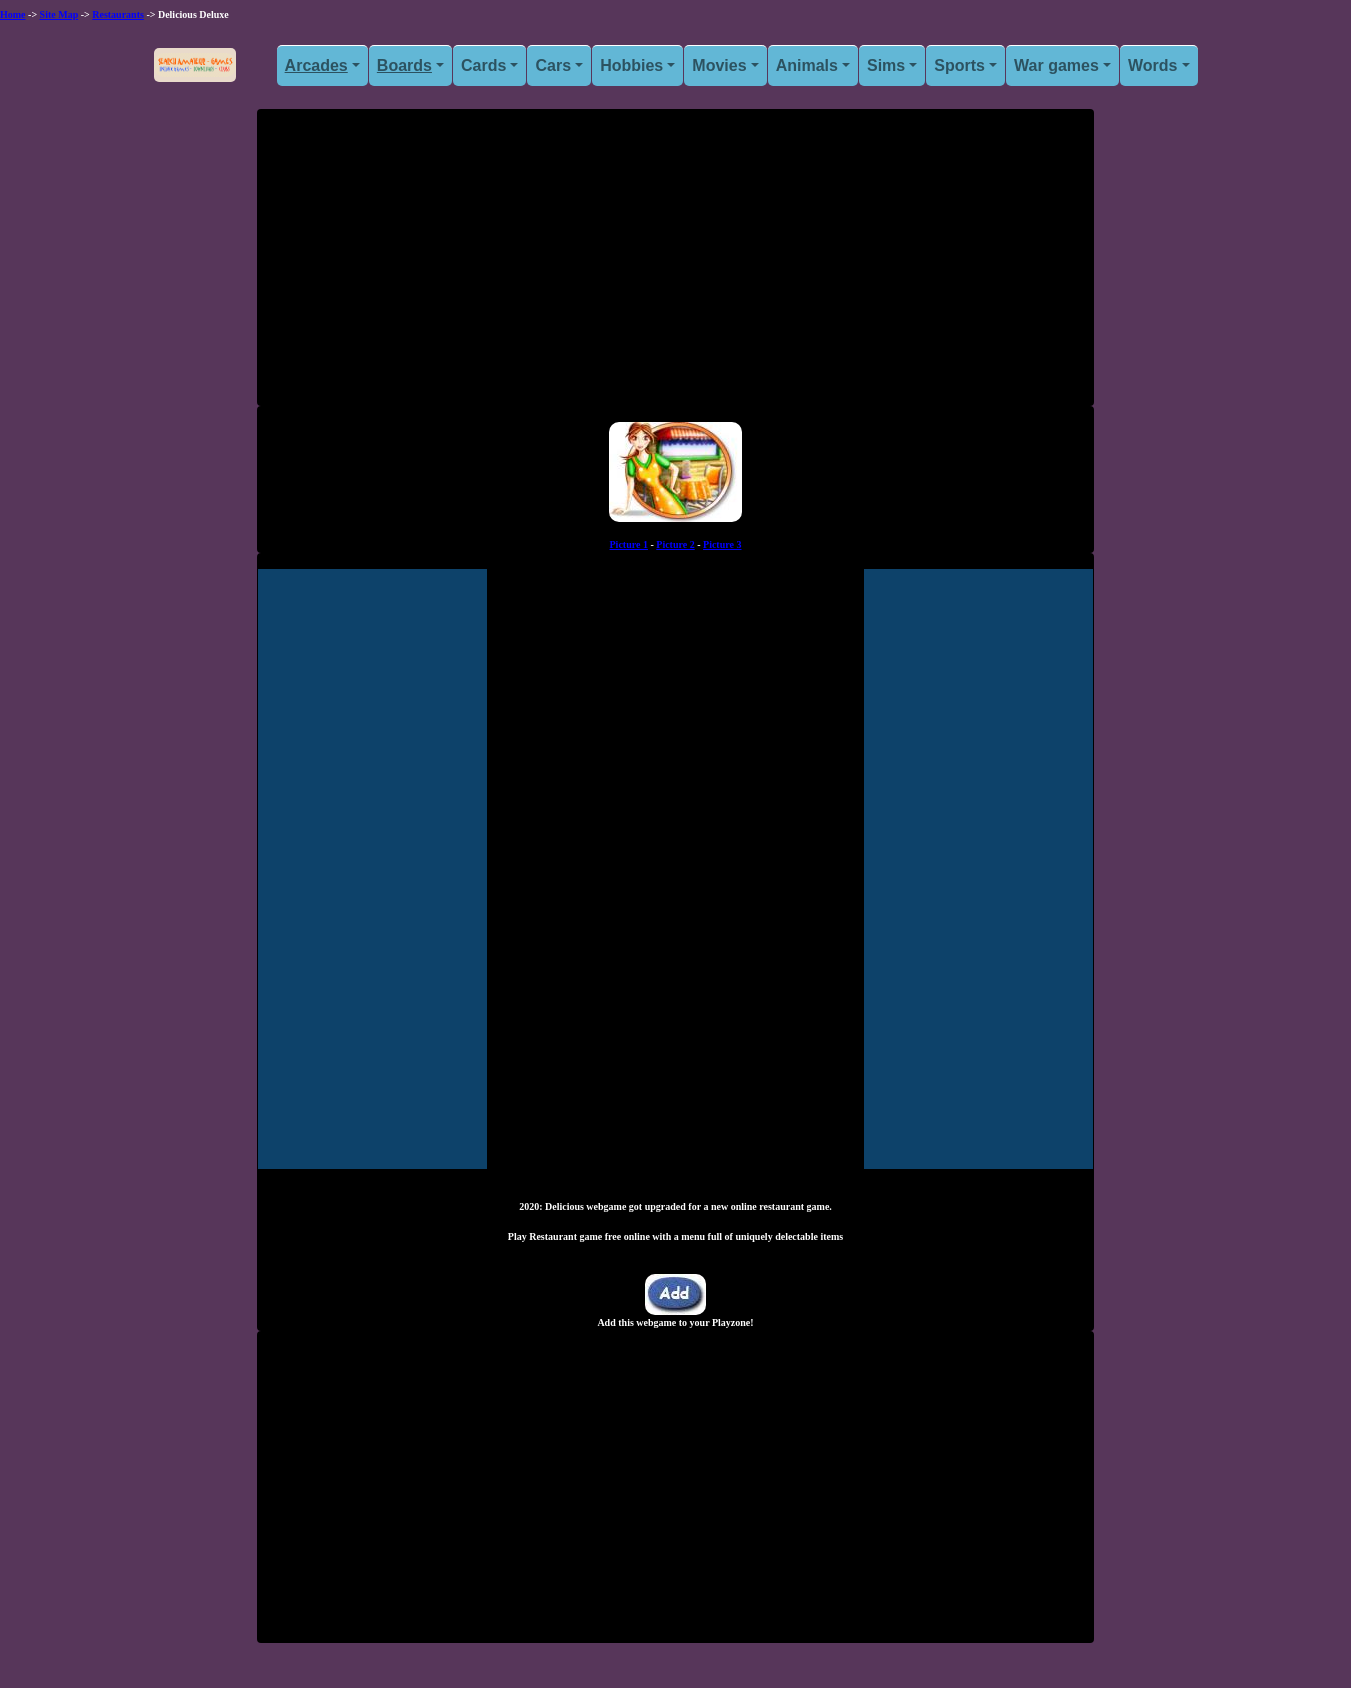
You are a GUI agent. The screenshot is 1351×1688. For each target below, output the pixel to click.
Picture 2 (675, 544)
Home (13, 14)
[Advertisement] (676, 265)
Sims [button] (886, 65)
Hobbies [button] (631, 65)
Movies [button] (719, 65)
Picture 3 (722, 544)
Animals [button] (807, 65)
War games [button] (1056, 65)
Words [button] (1152, 65)
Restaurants (118, 14)
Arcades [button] (316, 65)
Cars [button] (553, 65)
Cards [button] (483, 65)
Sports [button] (959, 65)
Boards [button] (404, 65)
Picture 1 (629, 544)
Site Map (59, 14)
